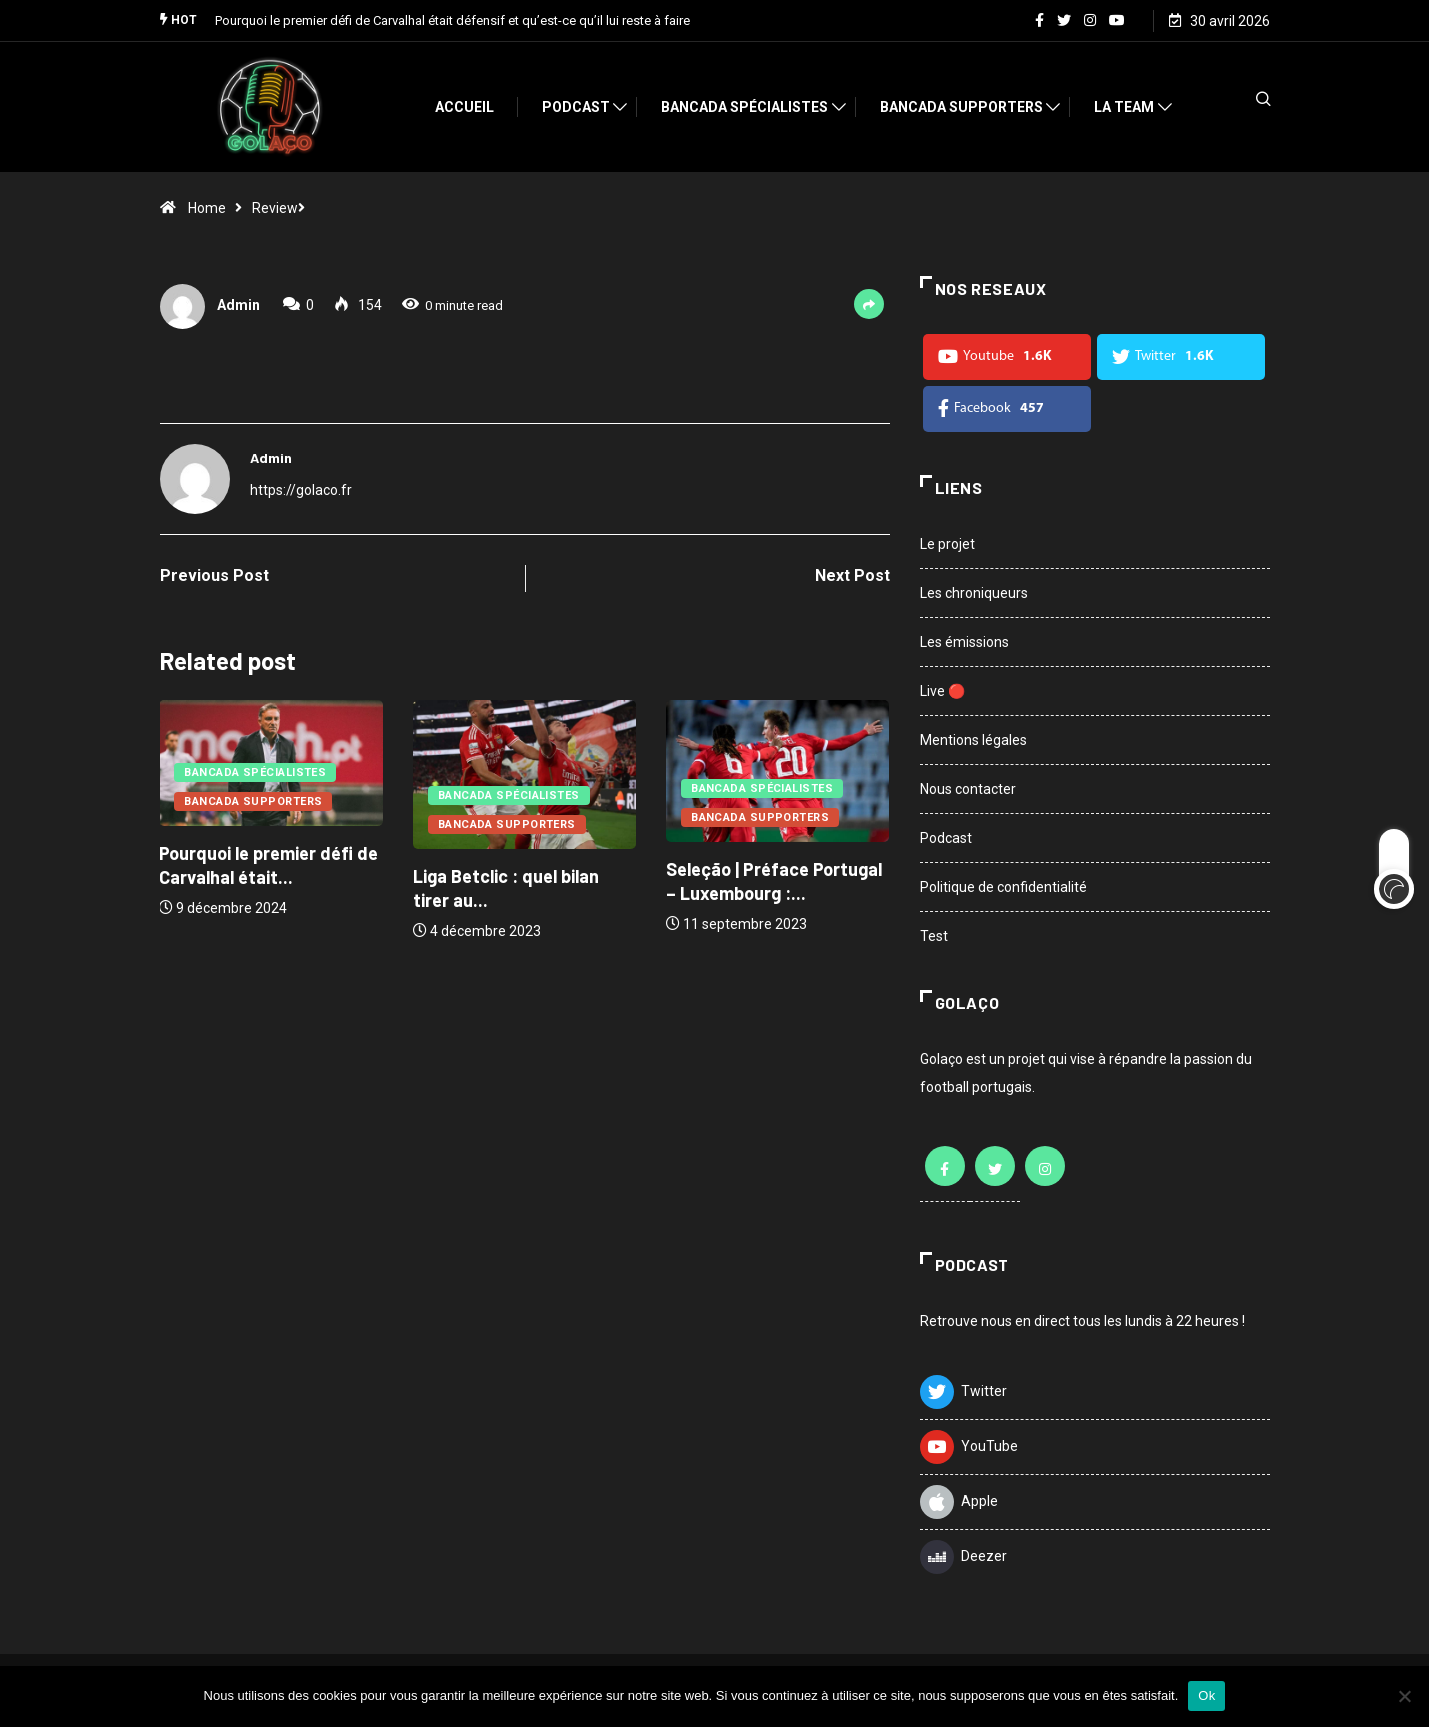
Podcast (585, 106)
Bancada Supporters (970, 106)
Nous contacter (968, 788)
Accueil (473, 106)
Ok (1206, 1695)
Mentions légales (973, 739)
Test (934, 935)
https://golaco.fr (301, 489)
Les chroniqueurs (974, 592)
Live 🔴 (942, 690)
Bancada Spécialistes (753, 106)
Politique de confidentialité (1003, 886)
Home (207, 207)
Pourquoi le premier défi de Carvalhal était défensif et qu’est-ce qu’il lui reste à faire (452, 19)
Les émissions (964, 641)
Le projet (947, 543)
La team (1133, 106)
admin (238, 305)
